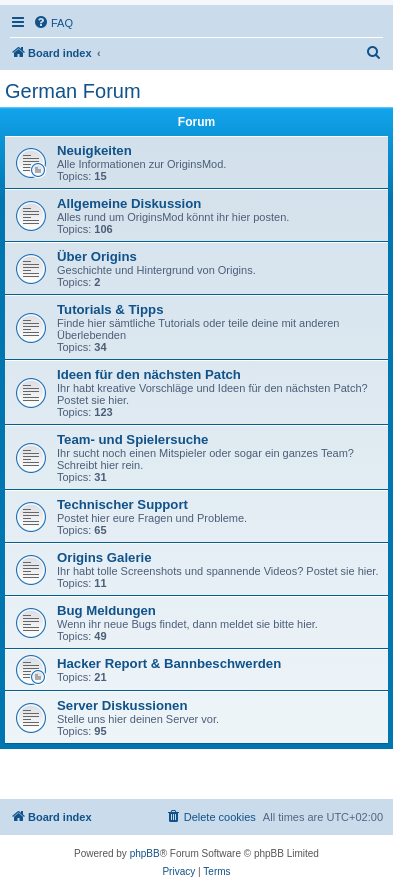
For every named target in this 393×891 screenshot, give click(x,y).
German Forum (73, 91)
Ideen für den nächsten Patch (149, 374)
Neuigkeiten (94, 150)
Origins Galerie (104, 557)
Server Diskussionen (122, 705)
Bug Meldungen (106, 610)
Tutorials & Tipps (110, 309)
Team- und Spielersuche (132, 439)
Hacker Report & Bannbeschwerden (169, 663)
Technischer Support (122, 504)
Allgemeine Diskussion (129, 203)
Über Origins (97, 256)
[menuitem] (53, 23)
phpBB (145, 853)
